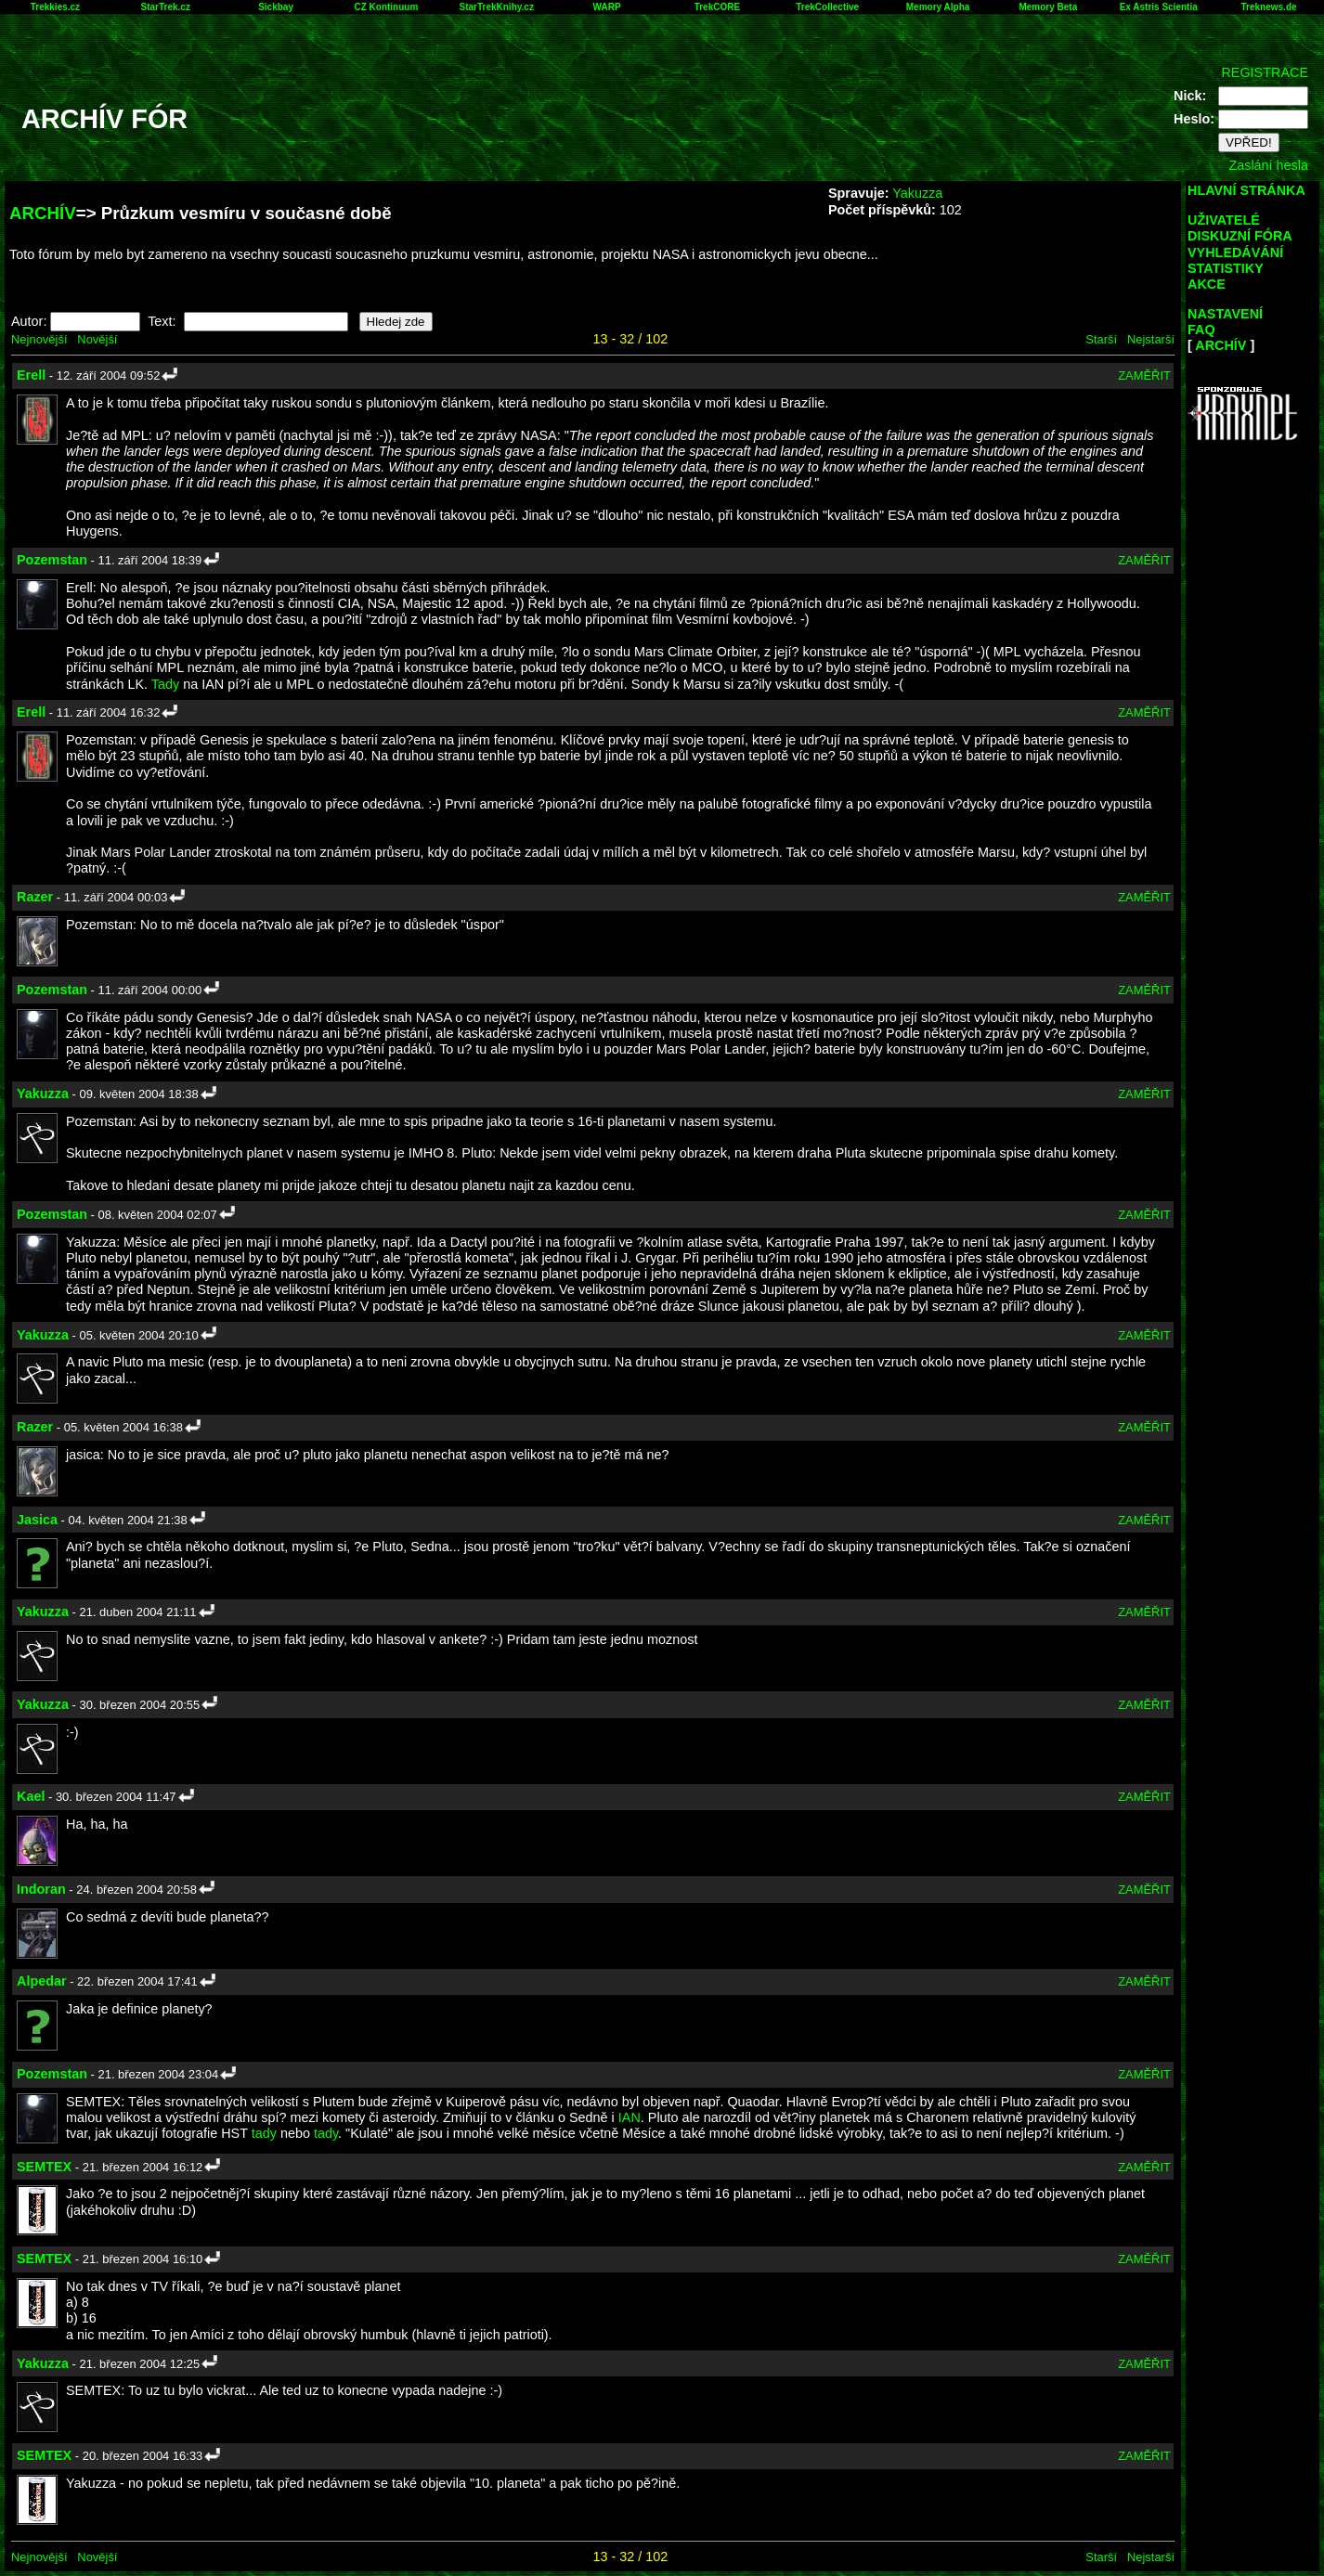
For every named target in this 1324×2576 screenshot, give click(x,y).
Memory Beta (1048, 7)
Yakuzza (917, 193)
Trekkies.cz (55, 7)
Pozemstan (52, 559)
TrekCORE (717, 7)
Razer (35, 896)
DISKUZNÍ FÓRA (1240, 235)
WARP (607, 7)
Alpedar (42, 1981)
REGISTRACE (1264, 72)
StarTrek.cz (165, 7)
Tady (165, 684)
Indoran (41, 1889)
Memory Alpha (938, 7)
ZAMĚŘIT (1144, 375)
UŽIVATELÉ (1224, 220)
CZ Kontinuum (386, 7)
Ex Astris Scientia (1159, 7)
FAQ (1201, 329)
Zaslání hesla (1268, 165)
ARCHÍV (42, 213)
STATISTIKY (1226, 268)
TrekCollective (827, 7)
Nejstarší (1151, 339)
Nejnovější (39, 339)
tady (264, 2133)
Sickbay (275, 7)
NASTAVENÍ (1225, 313)
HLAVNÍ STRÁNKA (1246, 190)
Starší (1101, 339)
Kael (31, 1796)
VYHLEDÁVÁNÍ (1235, 252)
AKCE (1207, 284)
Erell (31, 375)
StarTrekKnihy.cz (497, 7)
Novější (97, 339)
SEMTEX (44, 2166)
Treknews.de (1269, 7)
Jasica (37, 1519)
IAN (629, 2117)
